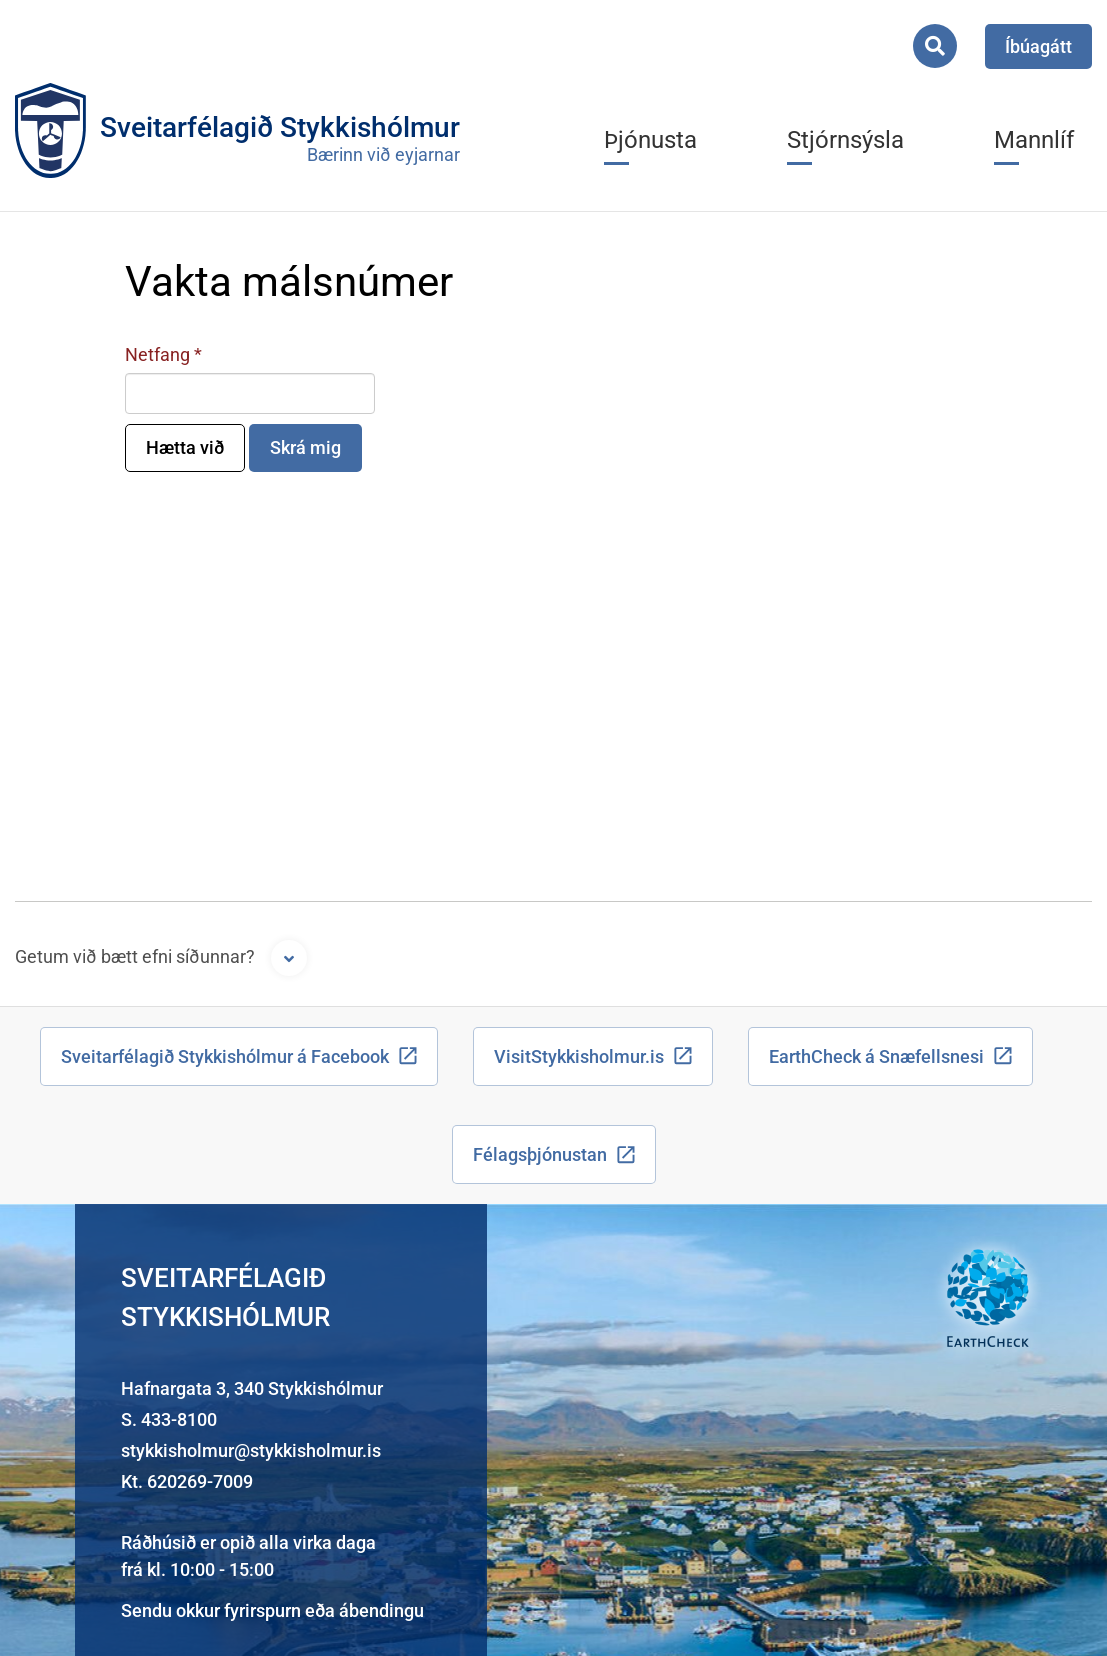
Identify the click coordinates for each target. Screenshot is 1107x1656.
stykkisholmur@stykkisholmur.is (251, 1450)
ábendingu (381, 1610)
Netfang (157, 354)
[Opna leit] (935, 46)
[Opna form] (289, 958)
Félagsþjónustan (540, 1154)
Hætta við (185, 447)
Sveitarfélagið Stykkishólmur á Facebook (225, 1056)
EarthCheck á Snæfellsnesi (876, 1056)
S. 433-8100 (169, 1419)
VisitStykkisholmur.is (579, 1056)
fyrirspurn (262, 1610)
